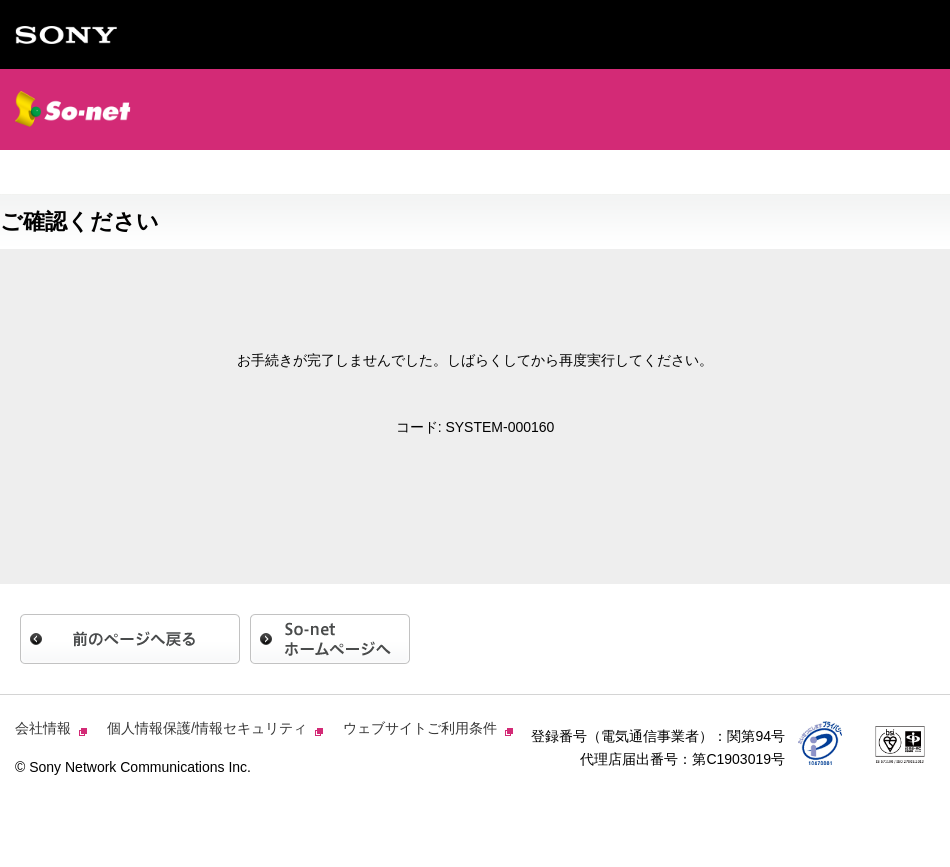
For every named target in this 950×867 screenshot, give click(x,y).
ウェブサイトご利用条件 (422, 728)
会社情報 (45, 728)
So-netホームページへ (330, 639)
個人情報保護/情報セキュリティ (209, 728)
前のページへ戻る (130, 639)
